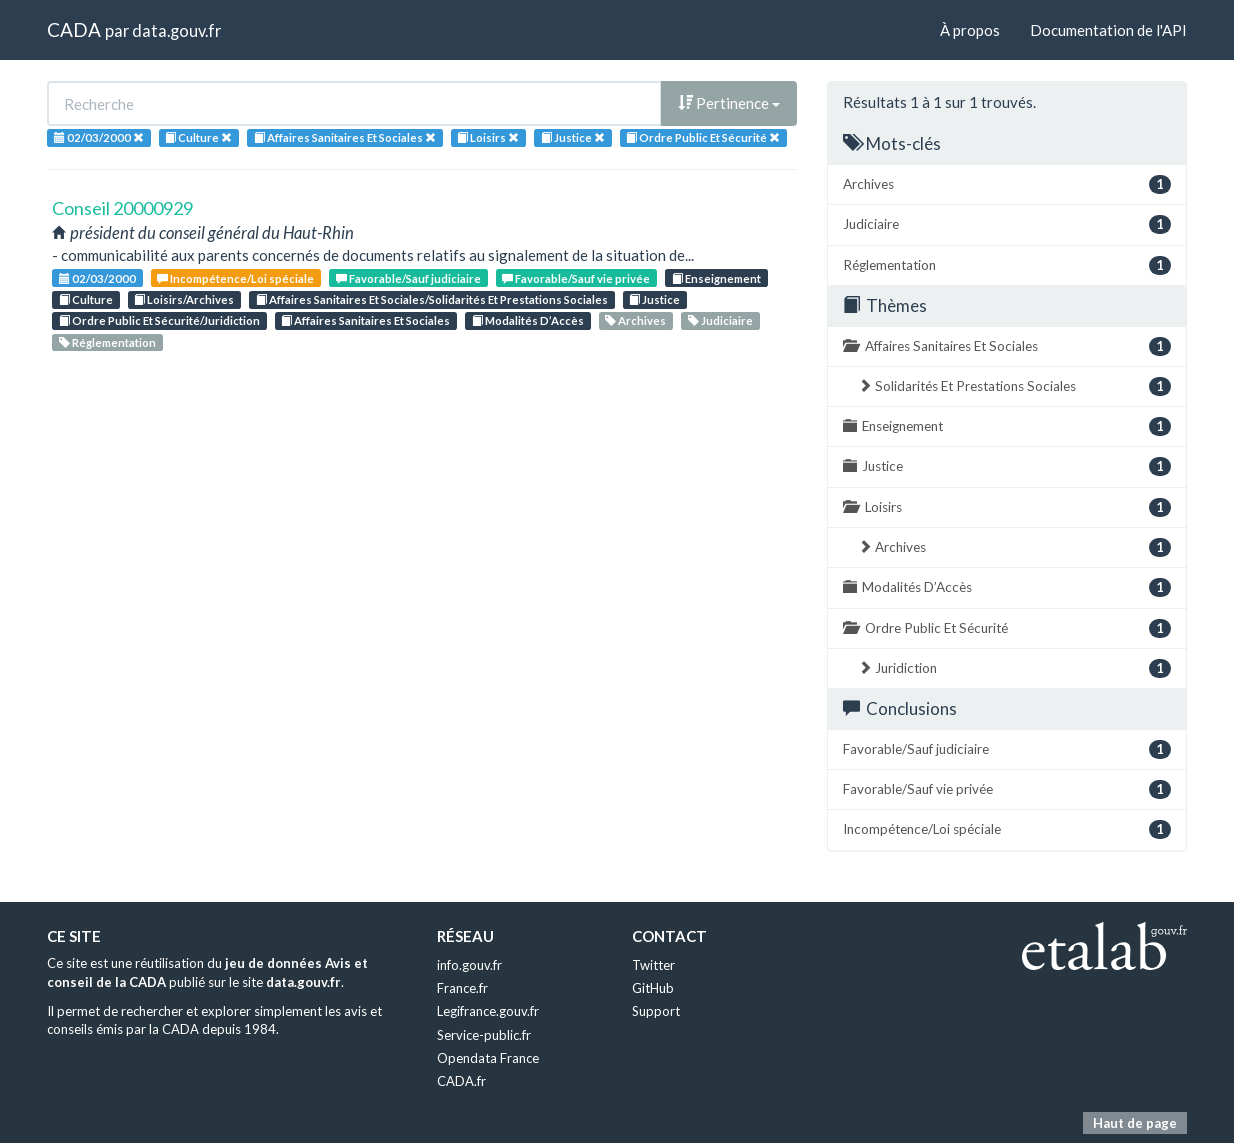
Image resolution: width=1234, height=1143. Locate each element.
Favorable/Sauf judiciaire (408, 278)
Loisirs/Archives (184, 299)
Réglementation (107, 342)
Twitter (653, 965)
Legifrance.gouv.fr (488, 1011)
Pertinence (729, 103)
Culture (86, 299)
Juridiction (1014, 668)
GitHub (653, 988)
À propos (970, 30)
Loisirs (1007, 507)
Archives (635, 320)
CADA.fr (461, 1081)
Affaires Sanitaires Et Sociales (365, 320)
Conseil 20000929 (122, 208)
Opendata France (488, 1058)
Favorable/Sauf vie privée (576, 278)
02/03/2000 (97, 278)
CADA (74, 29)
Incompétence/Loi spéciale (235, 278)
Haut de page (1135, 1123)
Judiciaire (720, 320)
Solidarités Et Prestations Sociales (1014, 386)
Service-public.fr (484, 1035)
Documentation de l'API (1108, 30)
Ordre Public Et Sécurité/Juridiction (159, 320)
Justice (654, 299)
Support (656, 1011)
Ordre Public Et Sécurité (1007, 628)
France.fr (462, 988)
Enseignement (716, 278)
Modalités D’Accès (528, 320)
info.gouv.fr (469, 965)
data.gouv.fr (176, 30)
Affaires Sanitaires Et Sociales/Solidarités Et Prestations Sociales (432, 299)
